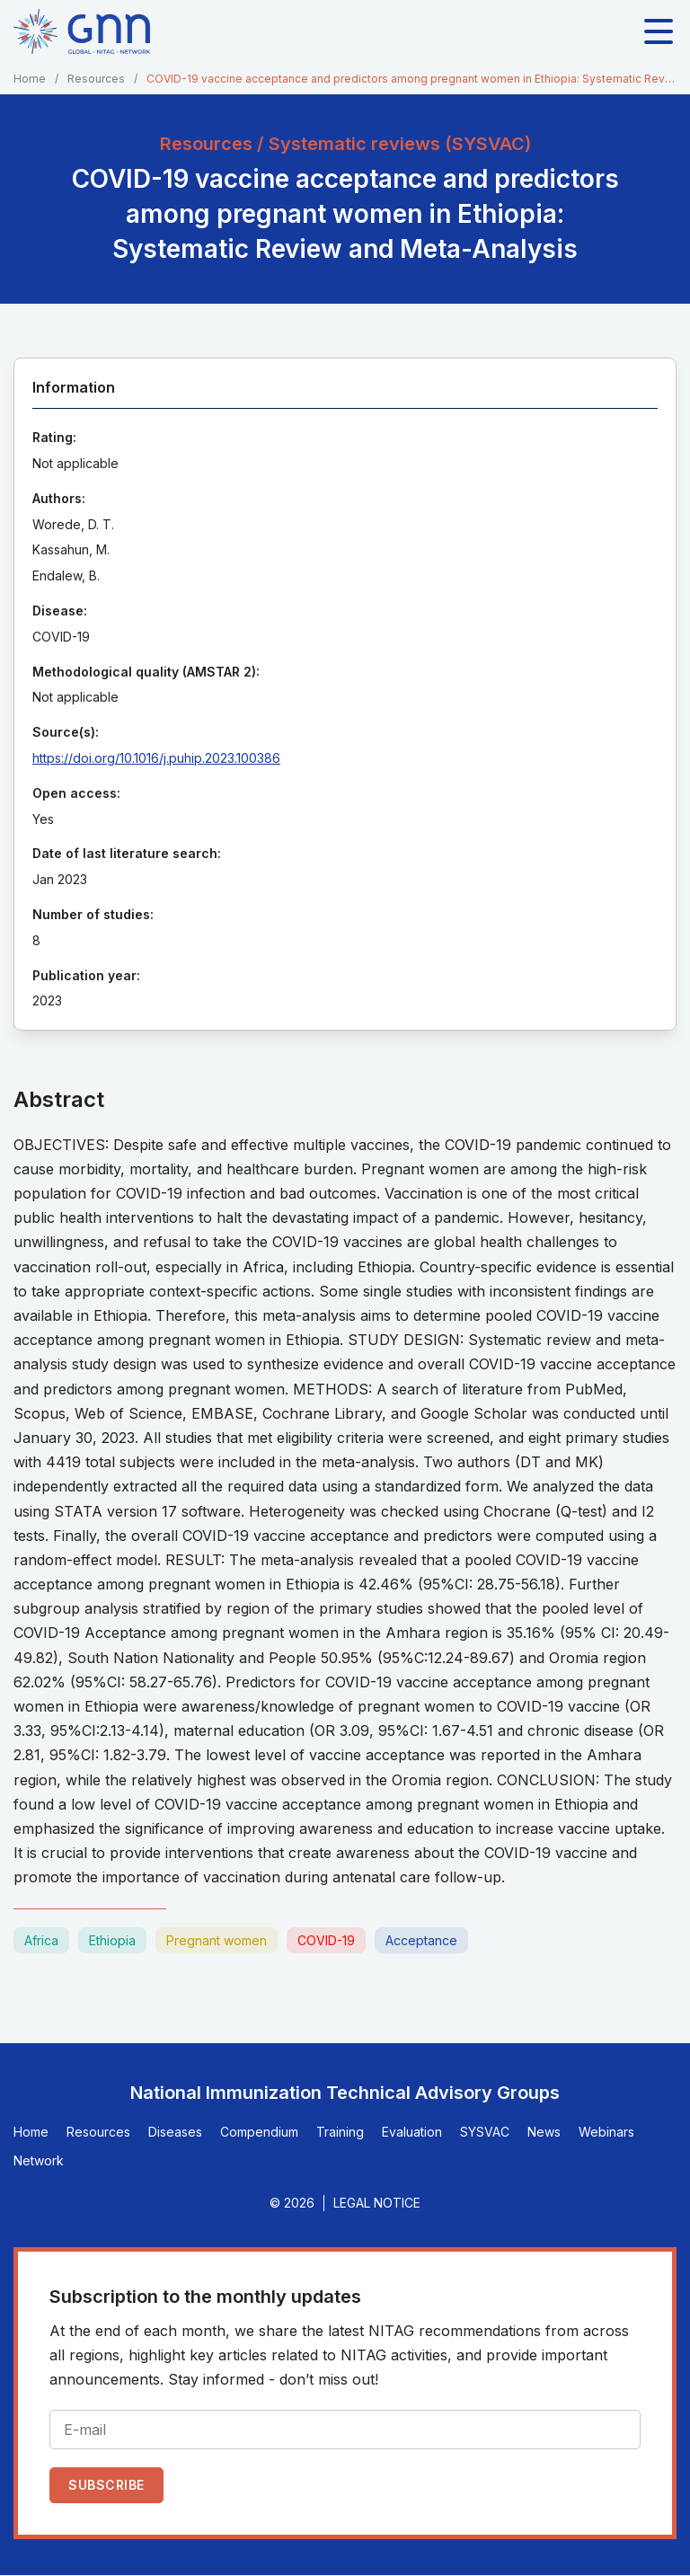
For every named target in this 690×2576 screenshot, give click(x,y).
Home (29, 78)
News (544, 2131)
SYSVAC (484, 2131)
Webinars (606, 2131)
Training (340, 2131)
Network (38, 2160)
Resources (96, 78)
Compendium (259, 2131)
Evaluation (412, 2131)
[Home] (81, 31)
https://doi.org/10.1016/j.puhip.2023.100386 (156, 758)
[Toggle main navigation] (659, 31)
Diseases (175, 2131)
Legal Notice (376, 2202)
